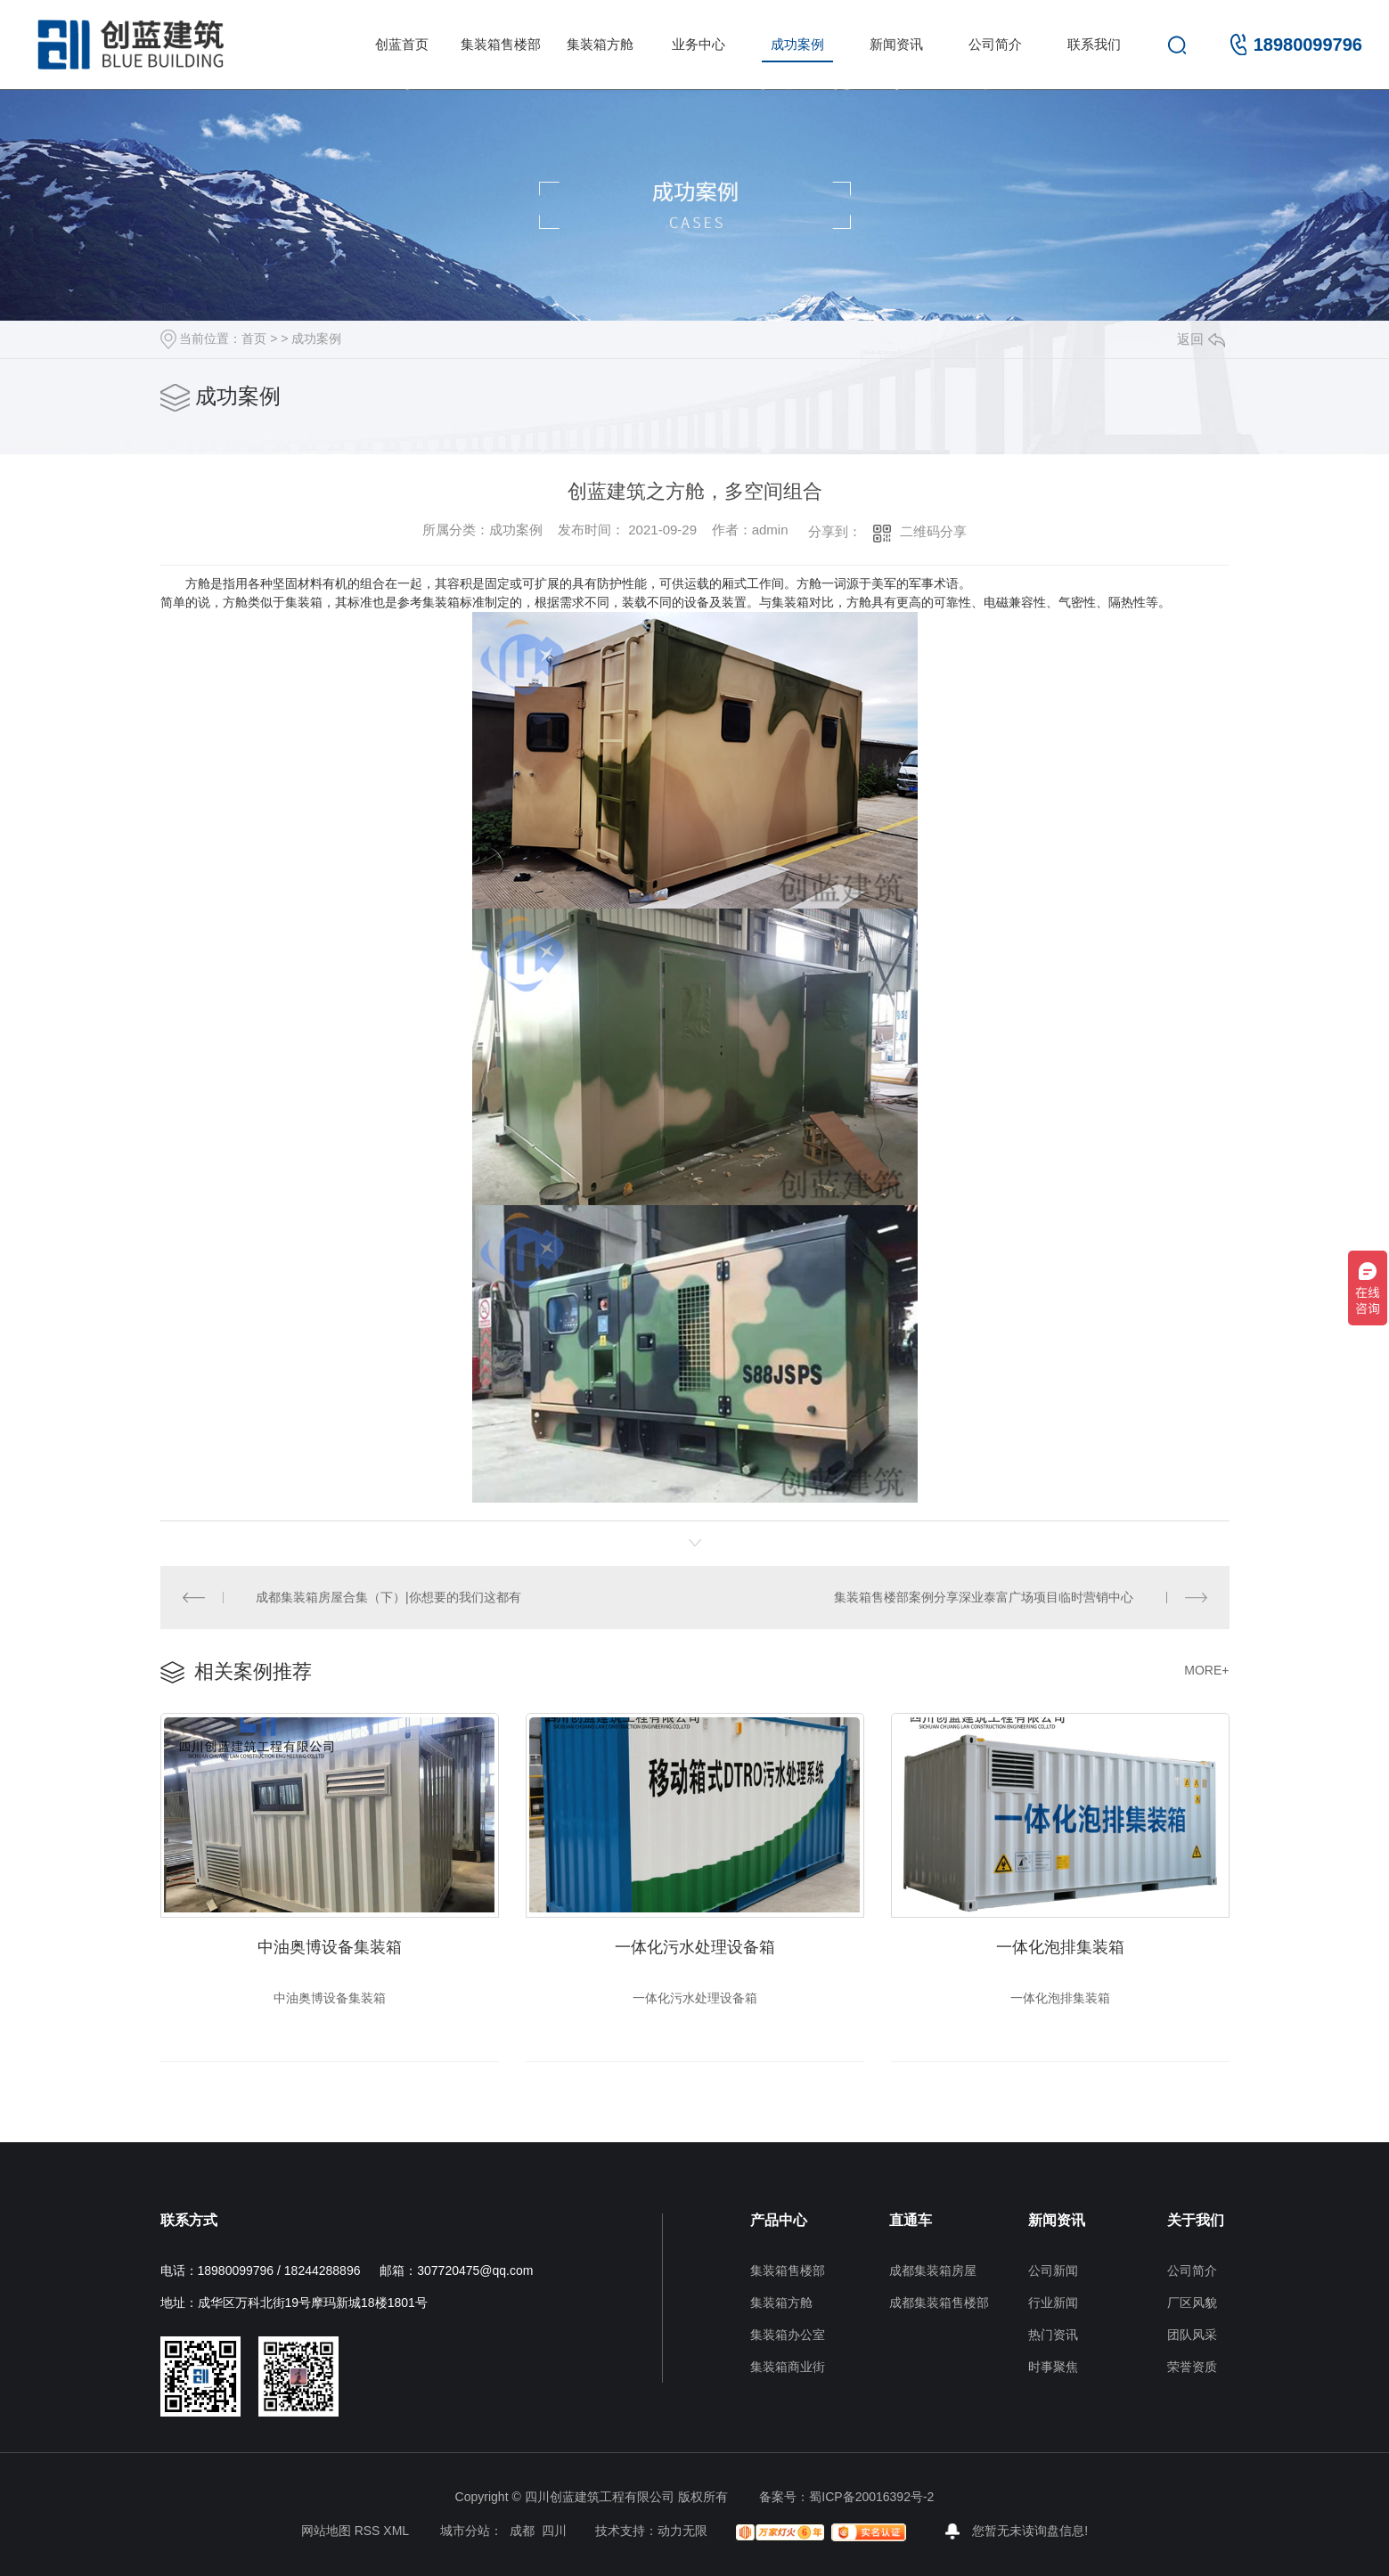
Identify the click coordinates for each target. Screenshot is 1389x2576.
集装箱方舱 (600, 44)
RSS (367, 2530)
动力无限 (682, 2530)
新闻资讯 (896, 44)
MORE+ (1206, 1670)
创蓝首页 (402, 44)
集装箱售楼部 (501, 44)
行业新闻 (1053, 2302)
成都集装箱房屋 (932, 2270)
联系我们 (1094, 44)
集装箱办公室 (787, 2334)
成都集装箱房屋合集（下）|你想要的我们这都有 (388, 1597)
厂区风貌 (1192, 2302)
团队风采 (1192, 2334)
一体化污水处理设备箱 (695, 1947)
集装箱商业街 (787, 2367)
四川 (554, 2530)
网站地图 (326, 2530)
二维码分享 (933, 531)
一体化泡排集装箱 (1060, 1947)
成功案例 (797, 44)
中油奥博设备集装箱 (329, 1947)
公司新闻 (1053, 2270)
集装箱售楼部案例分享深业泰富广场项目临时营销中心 (983, 1597)
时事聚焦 (1053, 2367)
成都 (522, 2530)
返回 (1201, 338)
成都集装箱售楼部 (939, 2302)
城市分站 (465, 2530)
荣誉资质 (1192, 2367)
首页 (253, 338)
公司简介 (995, 44)
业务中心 (698, 44)
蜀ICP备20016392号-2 (871, 2497)
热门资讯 (1053, 2334)
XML (395, 2530)
